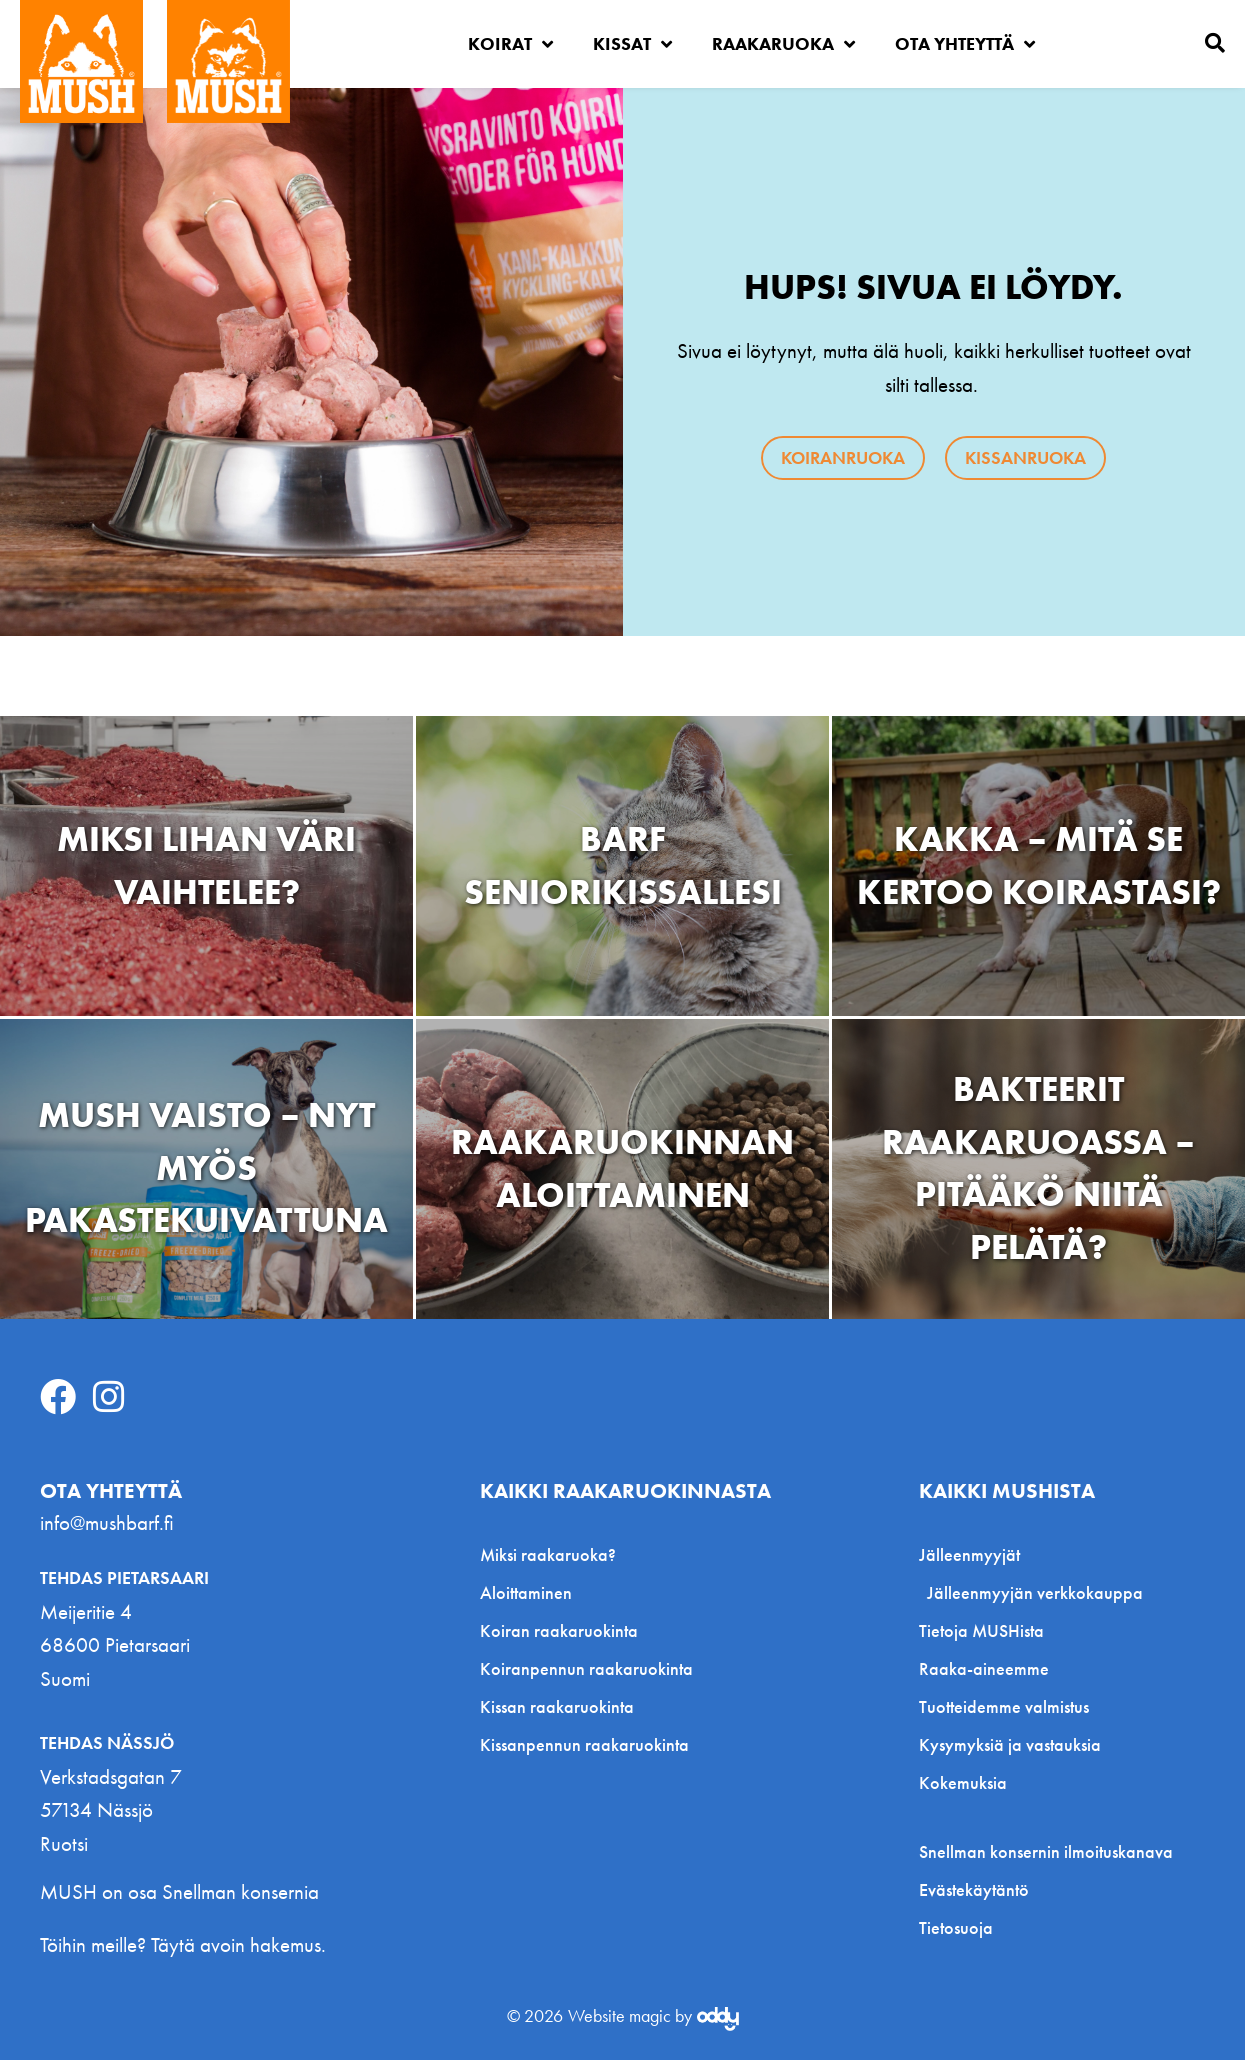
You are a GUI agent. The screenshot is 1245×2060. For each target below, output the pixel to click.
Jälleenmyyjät (974, 1554)
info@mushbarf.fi (107, 1522)
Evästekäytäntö (974, 1890)
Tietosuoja (956, 1928)
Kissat (632, 44)
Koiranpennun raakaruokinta (586, 1668)
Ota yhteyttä (965, 44)
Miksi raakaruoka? (548, 1554)
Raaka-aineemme (984, 1668)
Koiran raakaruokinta (559, 1630)
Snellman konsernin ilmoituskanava (1046, 1852)
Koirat (510, 44)
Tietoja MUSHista (981, 1630)
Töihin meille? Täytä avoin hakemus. (183, 1944)
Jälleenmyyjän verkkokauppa (1035, 1592)
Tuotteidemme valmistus (1004, 1706)
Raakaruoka (783, 44)
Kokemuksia (963, 1782)
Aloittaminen (526, 1592)
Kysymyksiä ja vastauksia (1010, 1744)
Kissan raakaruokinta (557, 1706)
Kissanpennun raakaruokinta (584, 1744)
